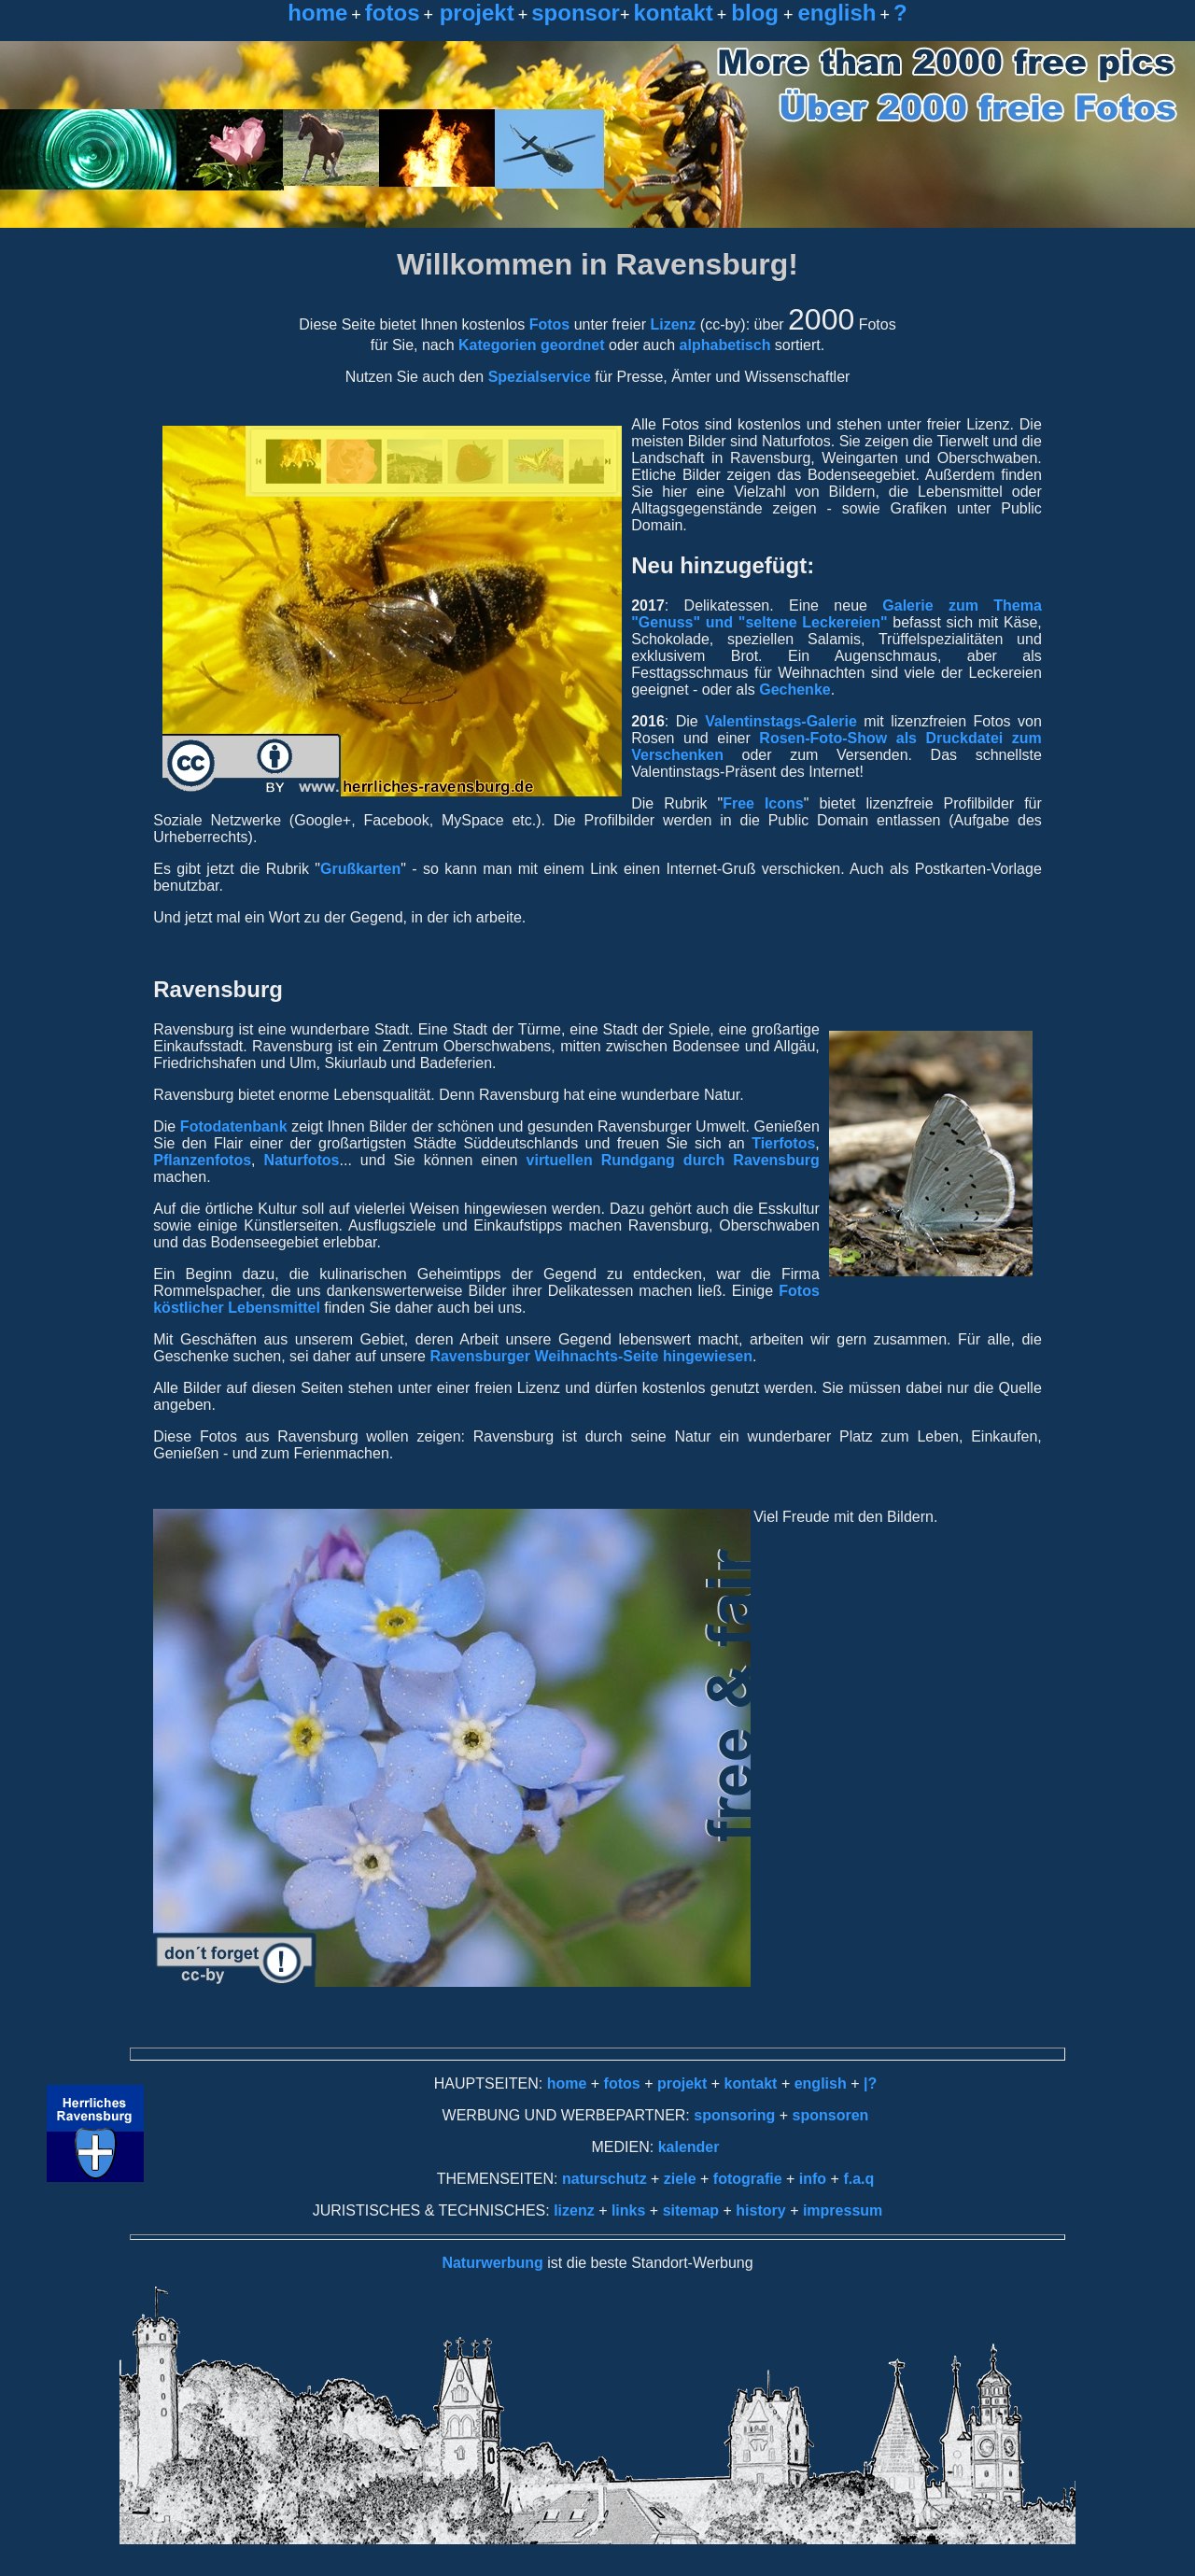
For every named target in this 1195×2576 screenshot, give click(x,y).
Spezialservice (539, 377)
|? (870, 2083)
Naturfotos (302, 1160)
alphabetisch (725, 345)
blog (755, 12)
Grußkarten (360, 869)
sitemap (691, 2210)
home (317, 12)
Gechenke (794, 689)
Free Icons (763, 803)
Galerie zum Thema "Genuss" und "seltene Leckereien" (836, 614)
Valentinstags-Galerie (781, 721)
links (628, 2210)
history (759, 2210)
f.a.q (858, 2179)
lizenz (574, 2210)
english (836, 12)
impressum (842, 2210)
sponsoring (734, 2115)
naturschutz (604, 2179)
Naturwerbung (492, 2263)
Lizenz (673, 324)
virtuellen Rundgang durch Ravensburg (668, 1160)
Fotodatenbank (234, 1126)
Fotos (549, 324)
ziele (677, 2179)
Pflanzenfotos (202, 1160)
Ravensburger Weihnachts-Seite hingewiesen (590, 1356)
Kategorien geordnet (531, 345)
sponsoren (831, 2115)
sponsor (575, 12)
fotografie (749, 2179)
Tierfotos (783, 1143)
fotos (392, 12)
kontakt (672, 12)
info (812, 2179)
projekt (473, 12)
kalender (689, 2147)
